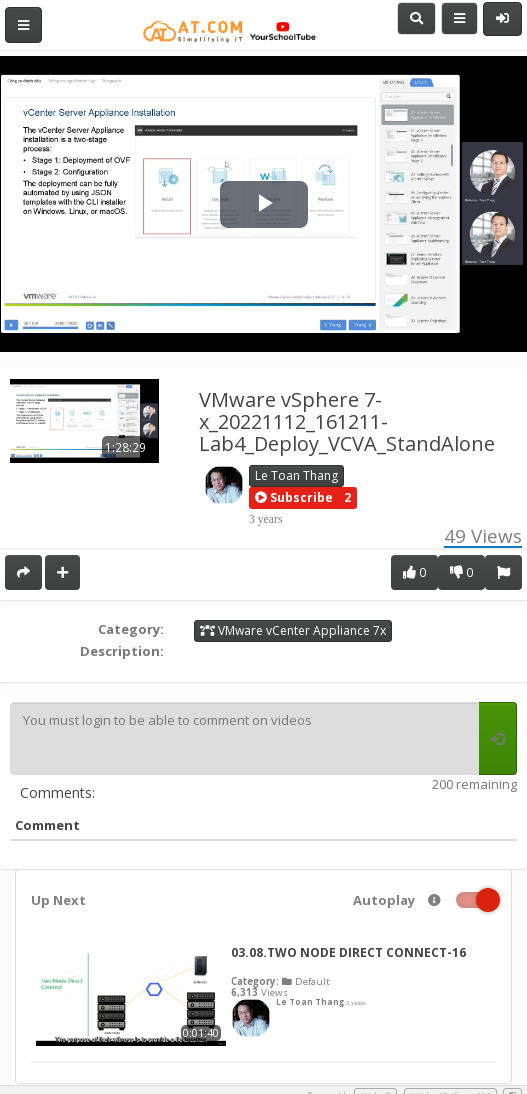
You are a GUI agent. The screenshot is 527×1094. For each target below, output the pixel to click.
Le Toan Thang (296, 475)
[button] (294, 498)
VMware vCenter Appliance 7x (293, 630)
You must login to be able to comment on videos (244, 739)
